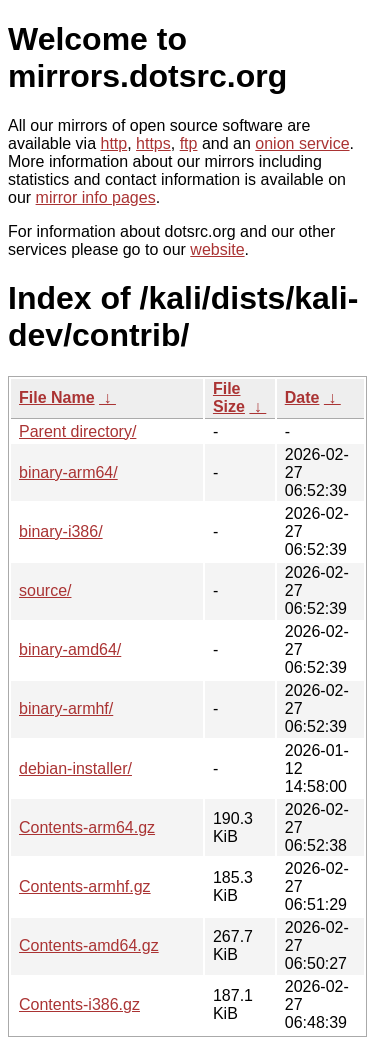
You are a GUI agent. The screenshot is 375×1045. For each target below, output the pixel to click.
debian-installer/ (75, 768)
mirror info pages (96, 197)
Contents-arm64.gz (87, 827)
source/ (45, 590)
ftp (189, 143)
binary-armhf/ (66, 708)
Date (302, 397)
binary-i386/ (61, 531)
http (114, 143)
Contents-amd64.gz (89, 945)
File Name (57, 397)
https (153, 143)
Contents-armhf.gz (85, 886)
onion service (302, 143)
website (217, 249)
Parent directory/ (77, 431)
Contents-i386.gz (79, 1004)
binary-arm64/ (68, 472)
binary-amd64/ (70, 649)
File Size (229, 397)
